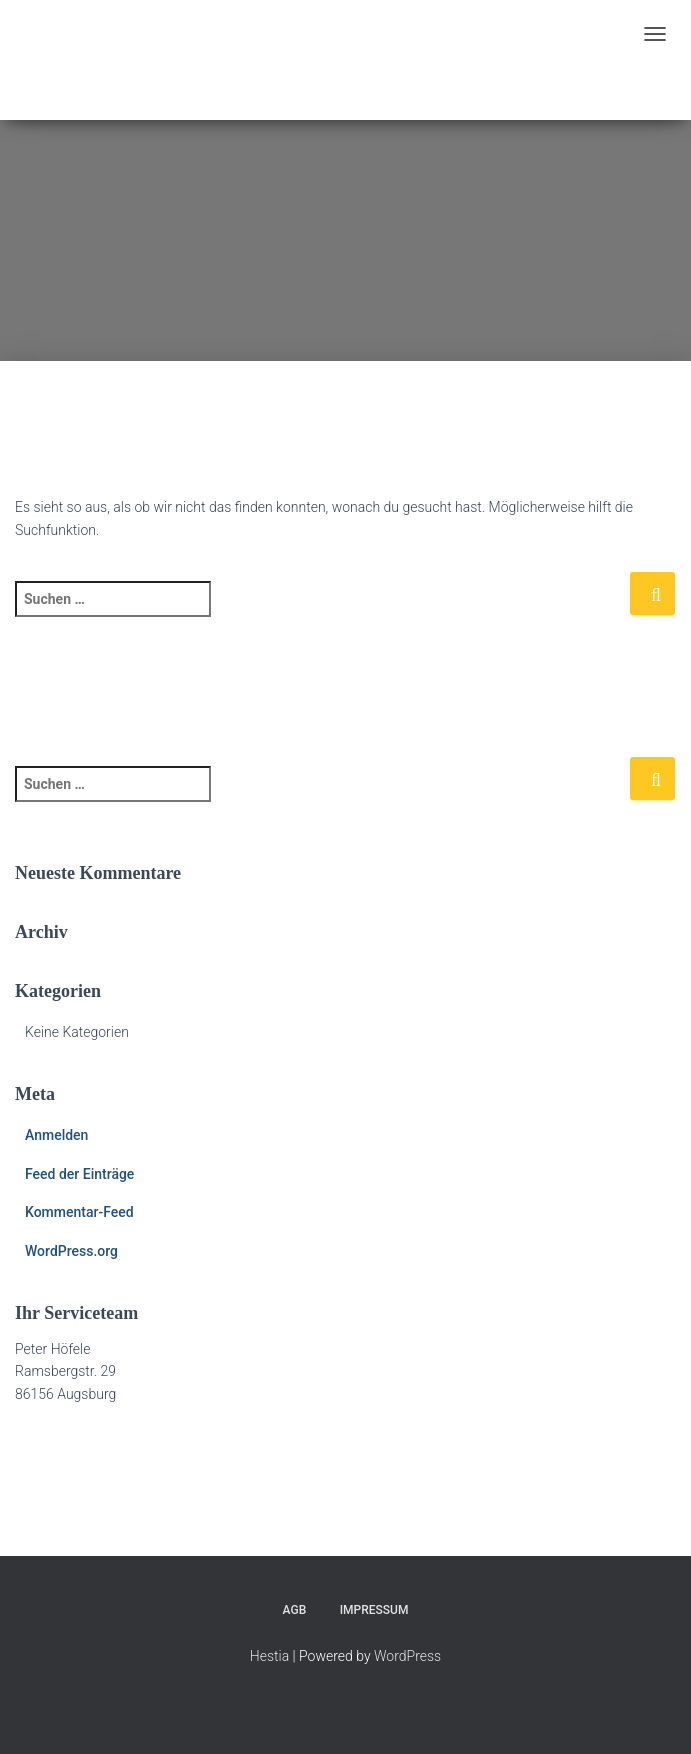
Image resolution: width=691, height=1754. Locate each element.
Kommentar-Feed (79, 1212)
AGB (295, 1610)
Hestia (269, 1656)
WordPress (407, 1656)
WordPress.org (71, 1251)
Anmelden (56, 1135)
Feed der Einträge (79, 1174)
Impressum (374, 1610)
